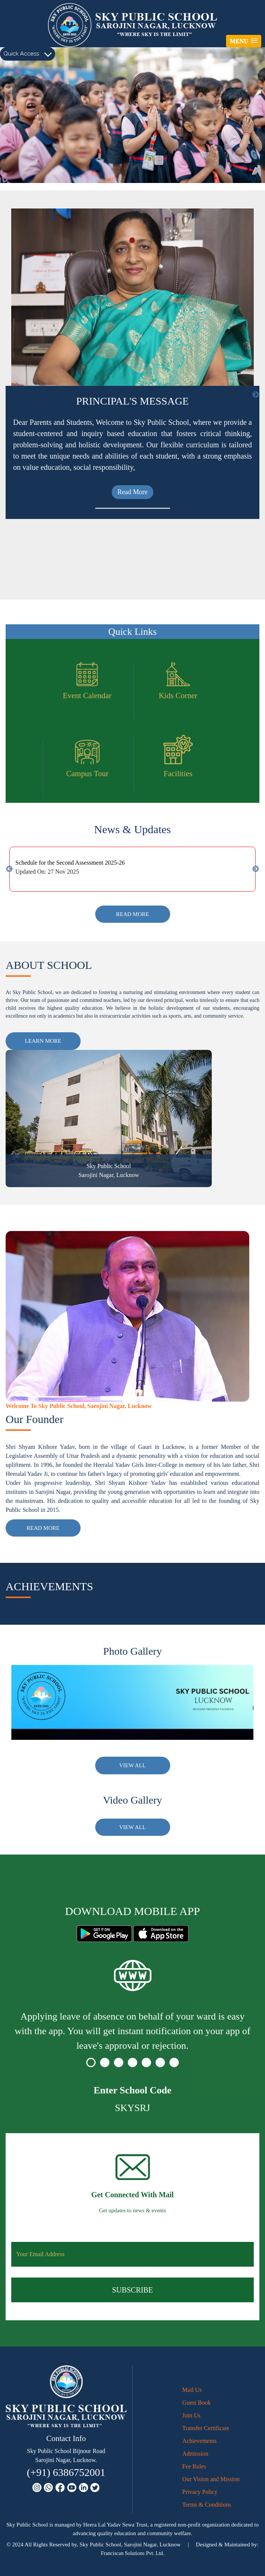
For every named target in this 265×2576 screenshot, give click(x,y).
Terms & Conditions (206, 2504)
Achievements (199, 2441)
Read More (130, 554)
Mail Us (192, 2390)
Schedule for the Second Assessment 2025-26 (70, 862)
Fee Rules (194, 2466)
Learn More (43, 1041)
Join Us (191, 2415)
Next (255, 395)
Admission (195, 2453)
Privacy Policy (199, 2492)
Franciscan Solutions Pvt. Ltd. (132, 2553)
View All (132, 1765)
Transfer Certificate (205, 2428)
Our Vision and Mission (211, 2479)
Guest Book (196, 2402)
